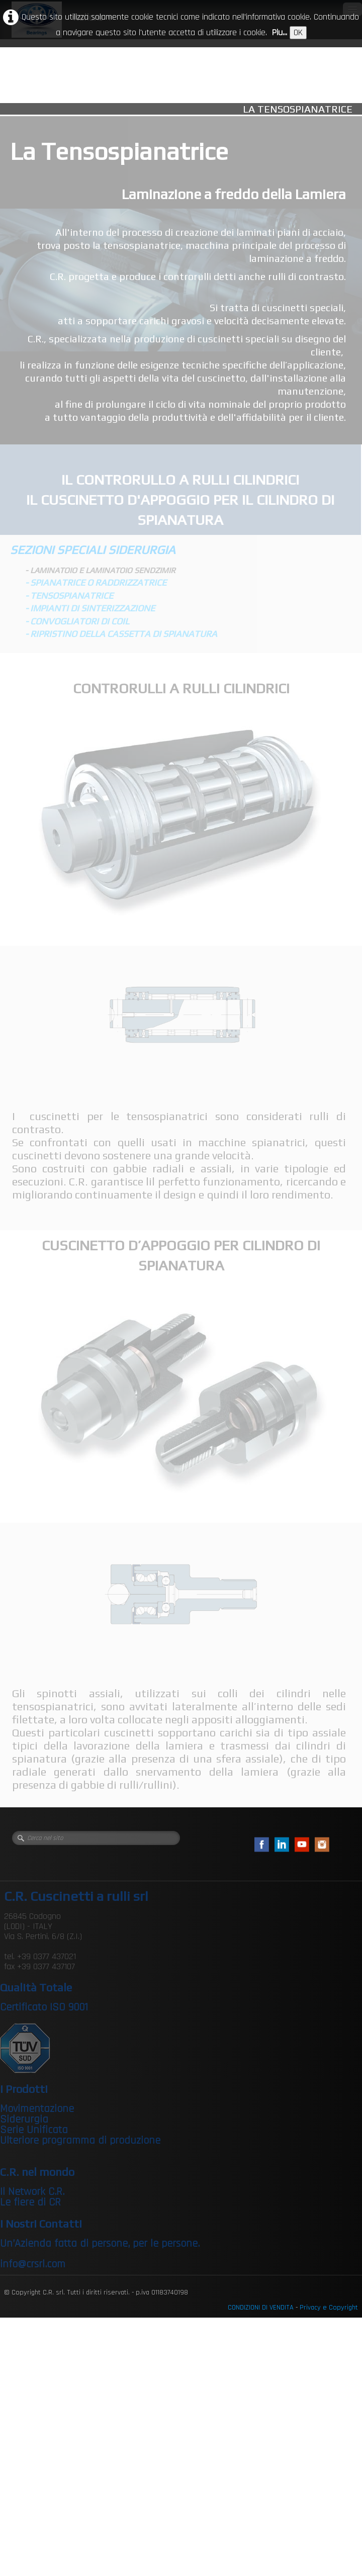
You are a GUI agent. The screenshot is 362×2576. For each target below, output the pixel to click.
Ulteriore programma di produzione (80, 2141)
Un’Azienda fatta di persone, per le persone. (100, 2244)
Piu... (279, 32)
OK (298, 32)
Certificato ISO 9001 (44, 2007)
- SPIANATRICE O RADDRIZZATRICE (95, 582)
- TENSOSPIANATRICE (69, 595)
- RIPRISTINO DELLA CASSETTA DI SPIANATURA (121, 633)
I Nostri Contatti (41, 2223)
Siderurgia (24, 2119)
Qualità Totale (36, 1987)
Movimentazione (37, 2109)
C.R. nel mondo (37, 2171)
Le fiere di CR (30, 2202)
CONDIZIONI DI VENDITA (261, 2307)
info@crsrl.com (32, 2264)
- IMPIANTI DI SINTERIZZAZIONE (90, 608)
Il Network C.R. (32, 2192)
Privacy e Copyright (329, 2307)
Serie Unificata (34, 2130)
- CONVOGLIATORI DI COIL (77, 621)
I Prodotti (24, 2088)
